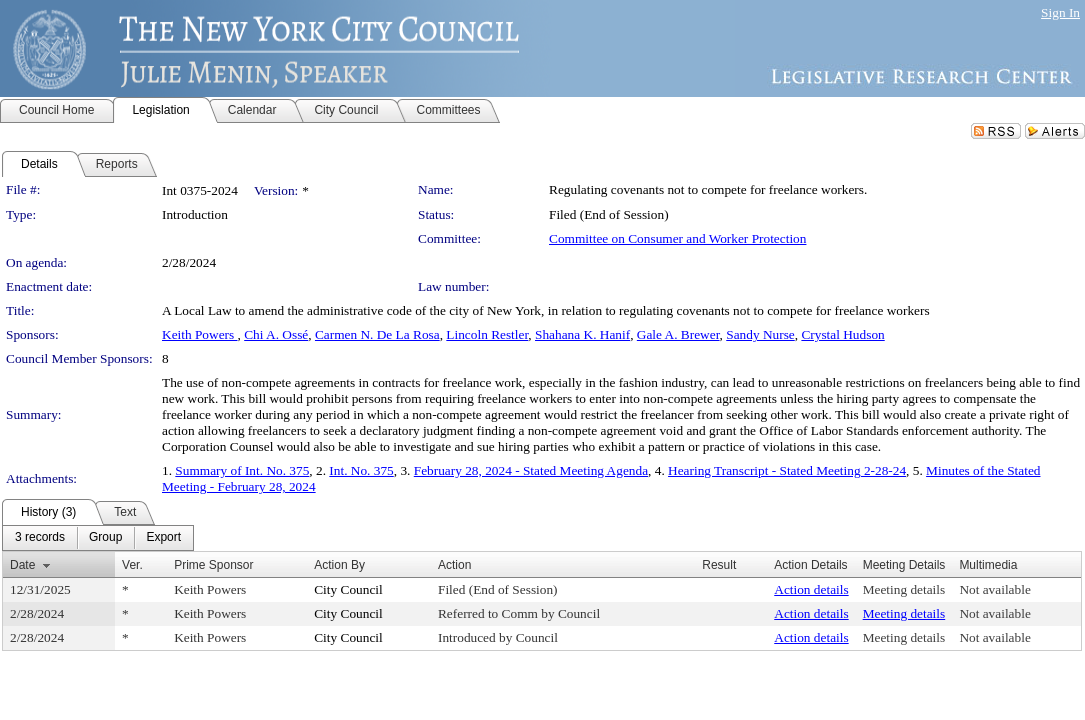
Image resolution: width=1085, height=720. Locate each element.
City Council (348, 589)
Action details (811, 589)
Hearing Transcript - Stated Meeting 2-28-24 (787, 470)
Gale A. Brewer (678, 334)
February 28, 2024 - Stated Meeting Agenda (531, 470)
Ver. (132, 565)
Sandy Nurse (760, 334)
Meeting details (904, 589)
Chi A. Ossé (276, 334)
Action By (339, 565)
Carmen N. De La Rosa (377, 334)
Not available (994, 589)
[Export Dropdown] (163, 538)
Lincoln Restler (487, 334)
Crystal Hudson (842, 334)
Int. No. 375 (361, 470)
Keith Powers (200, 334)
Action (454, 565)
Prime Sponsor (213, 565)
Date (22, 565)
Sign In (1060, 12)
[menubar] (98, 538)
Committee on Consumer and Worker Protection (677, 238)
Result (719, 565)
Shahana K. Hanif (582, 334)
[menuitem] (40, 538)
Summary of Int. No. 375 (242, 470)
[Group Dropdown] (105, 538)
